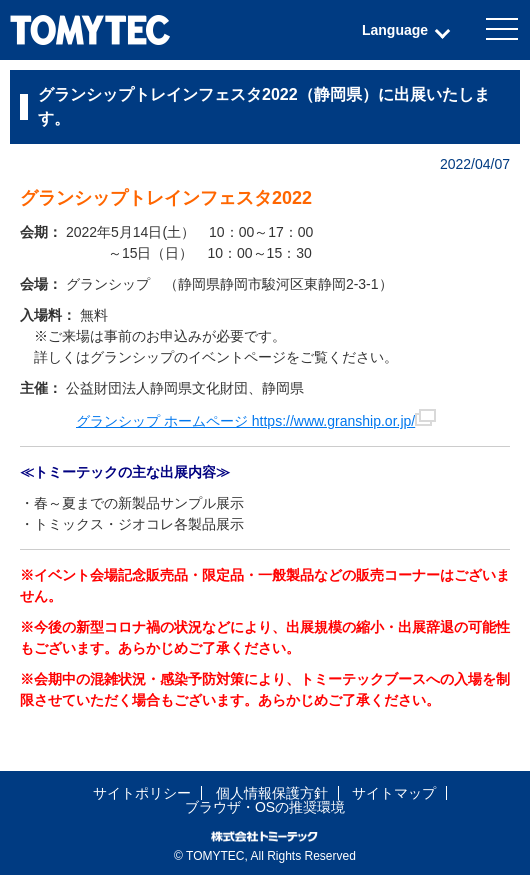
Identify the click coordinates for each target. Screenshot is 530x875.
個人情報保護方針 (272, 793)
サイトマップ (394, 793)
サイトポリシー (142, 793)
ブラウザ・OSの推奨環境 (265, 807)
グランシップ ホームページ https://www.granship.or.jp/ (256, 421)
